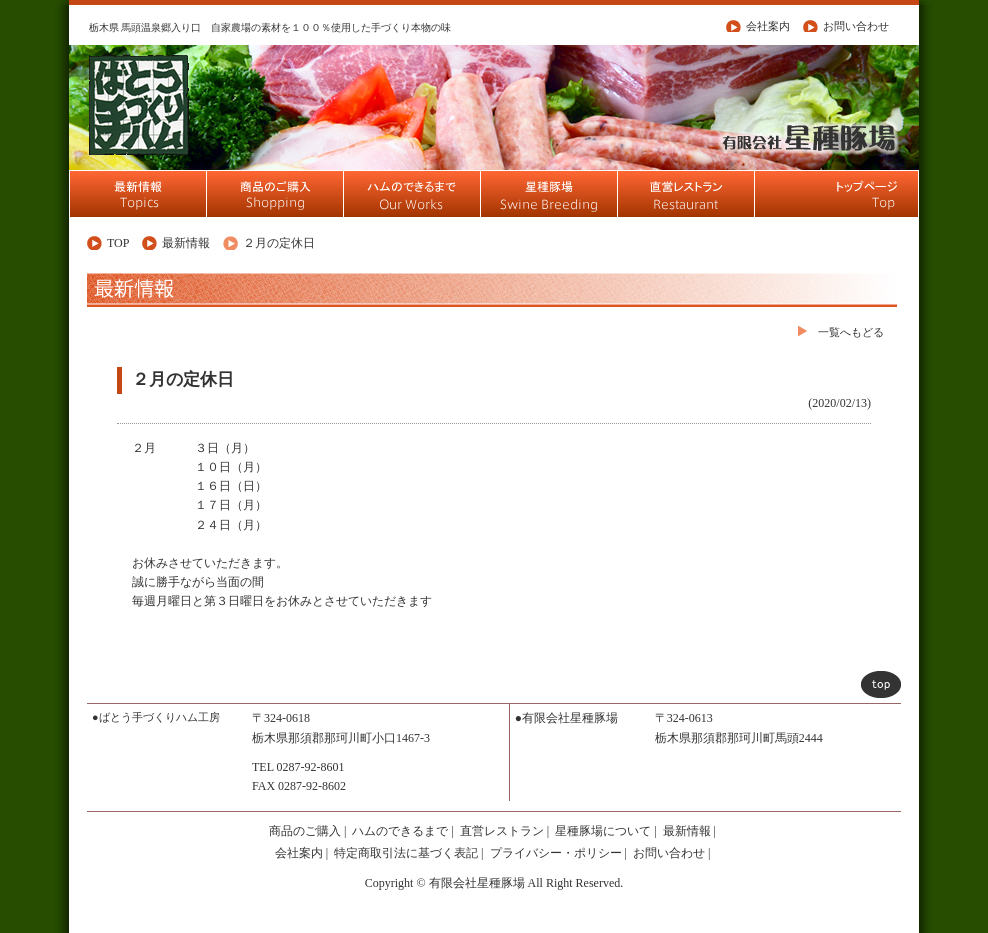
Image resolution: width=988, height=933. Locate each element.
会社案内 (768, 26)
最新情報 (186, 243)
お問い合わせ (856, 26)
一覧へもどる (851, 332)
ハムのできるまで (400, 831)
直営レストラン (502, 831)
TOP (118, 243)
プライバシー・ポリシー (556, 853)
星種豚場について (603, 831)
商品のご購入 (305, 831)
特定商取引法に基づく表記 (406, 853)
